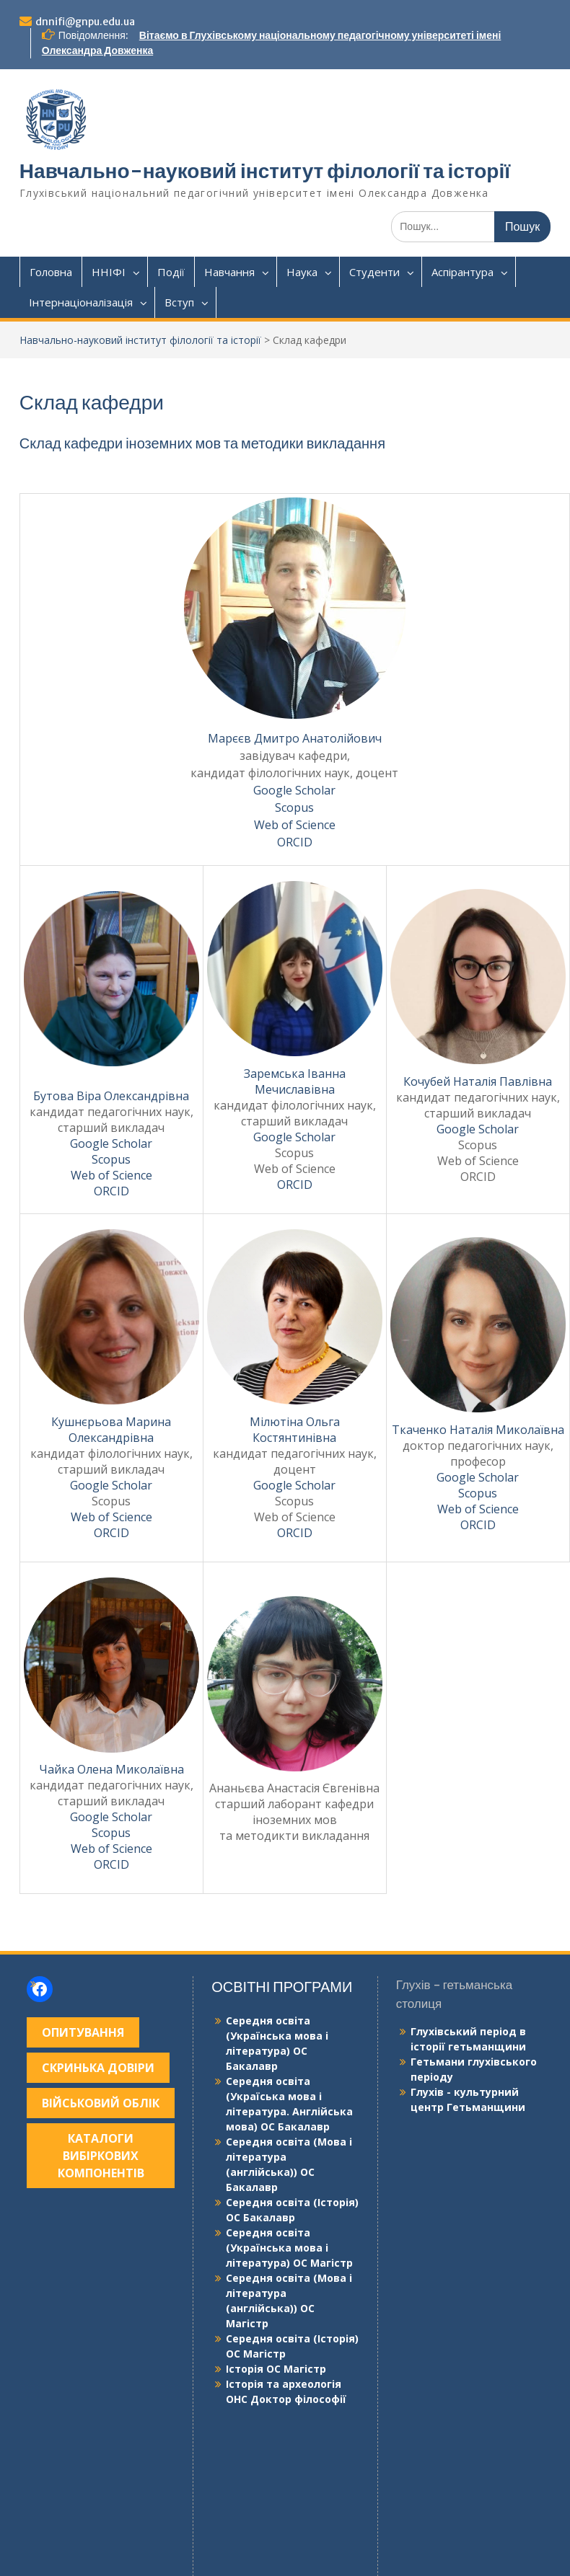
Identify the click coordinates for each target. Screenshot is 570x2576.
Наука (301, 272)
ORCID (294, 842)
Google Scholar (294, 790)
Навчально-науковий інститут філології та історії (264, 171)
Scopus (294, 807)
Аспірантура (462, 272)
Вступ (179, 302)
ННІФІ (109, 272)
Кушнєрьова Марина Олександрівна (111, 1430)
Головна (51, 272)
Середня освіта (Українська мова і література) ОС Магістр (289, 2248)
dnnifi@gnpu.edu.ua (85, 21)
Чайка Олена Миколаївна (111, 1769)
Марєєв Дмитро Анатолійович (295, 738)
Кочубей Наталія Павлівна (477, 1081)
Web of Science (295, 825)
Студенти (374, 272)
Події (171, 272)
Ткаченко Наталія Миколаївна (478, 1430)
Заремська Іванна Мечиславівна (295, 1081)
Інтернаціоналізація (81, 302)
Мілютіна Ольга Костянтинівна (295, 1430)
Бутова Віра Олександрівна (111, 1096)
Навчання (229, 272)
